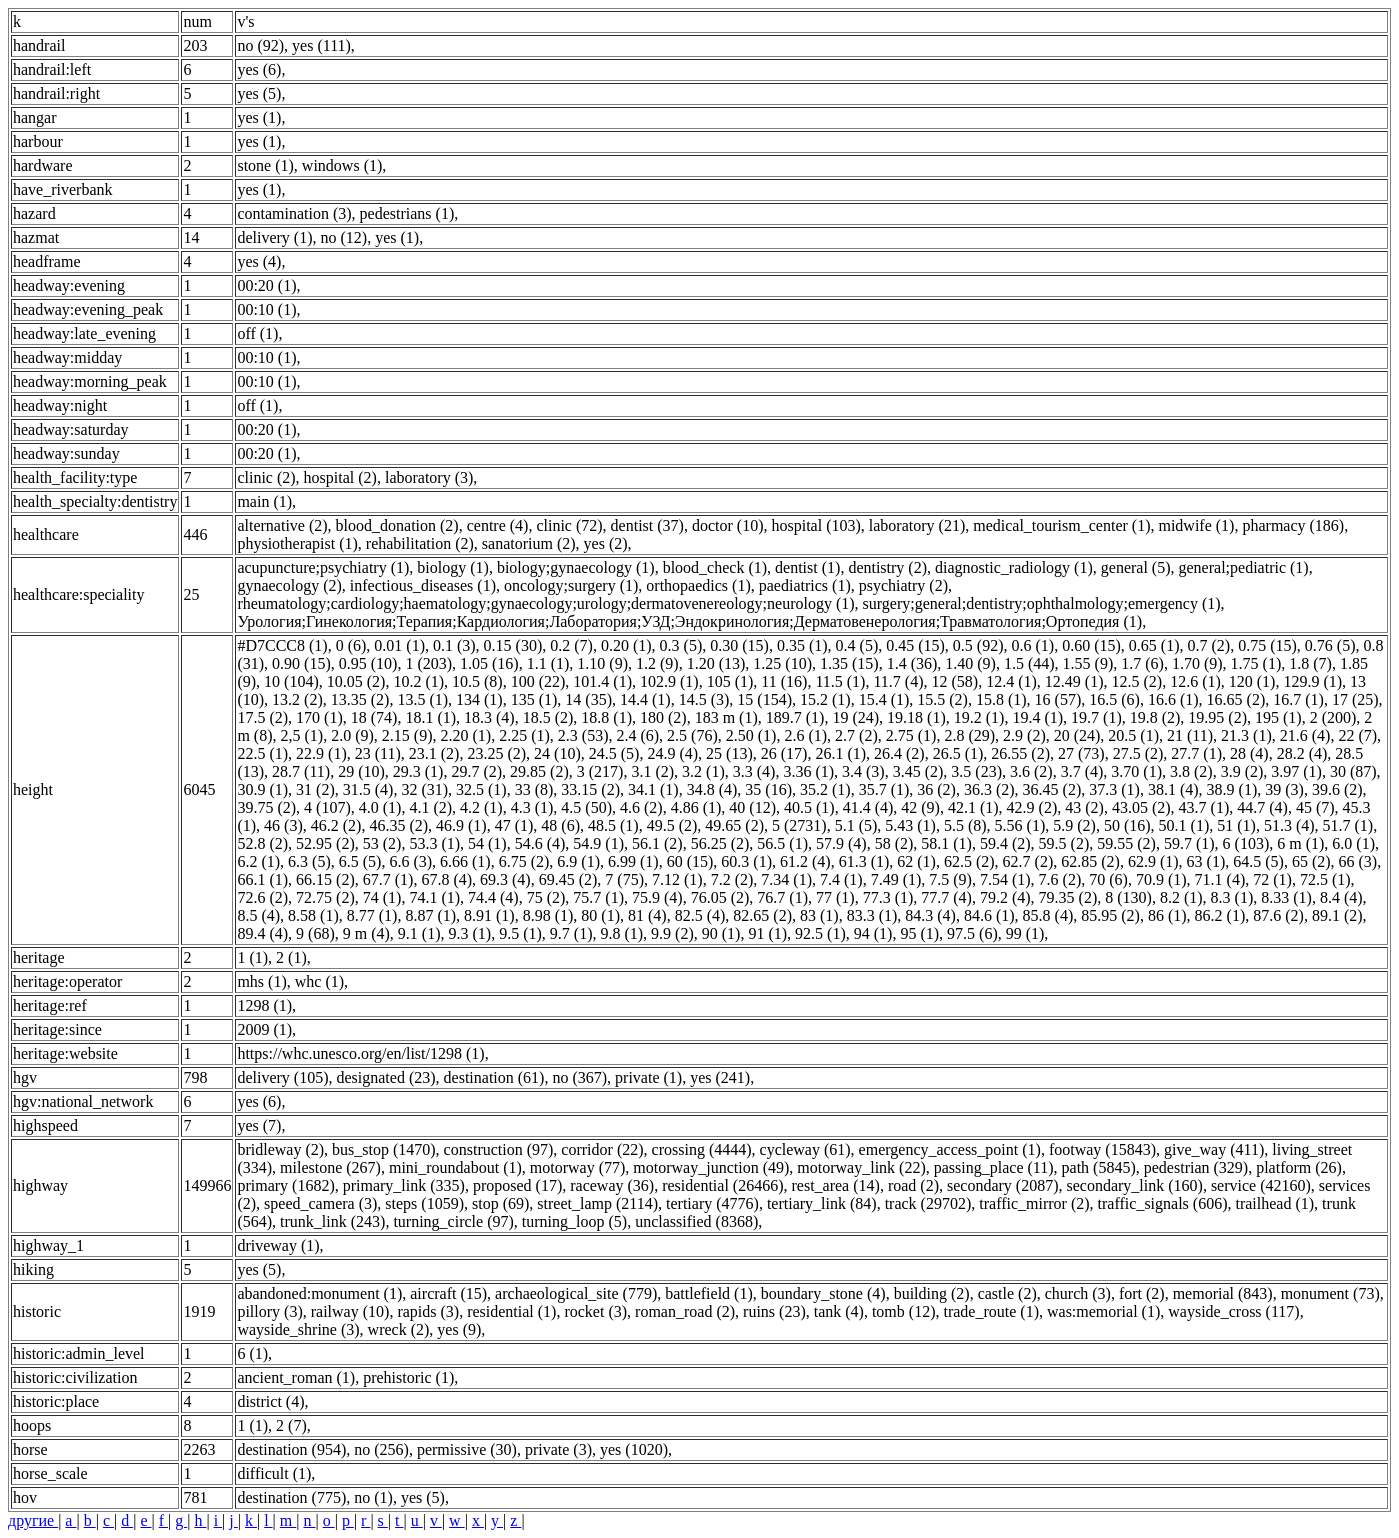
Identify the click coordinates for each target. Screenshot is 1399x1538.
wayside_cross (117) (1233, 1311)
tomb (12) (904, 1311)
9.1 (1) (419, 933)
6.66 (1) (465, 861)
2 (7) (291, 1425)
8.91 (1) (489, 915)
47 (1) (514, 825)
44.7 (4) (1262, 807)
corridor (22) (602, 1149)
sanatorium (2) (529, 543)
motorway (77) (578, 1167)
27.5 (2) (1138, 753)
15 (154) (764, 699)
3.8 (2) (1191, 771)
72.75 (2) (325, 897)
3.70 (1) (1136, 771)
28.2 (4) (1302, 753)
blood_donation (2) (397, 525)
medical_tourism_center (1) (1061, 525)
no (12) (343, 237)
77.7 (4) (946, 897)
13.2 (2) (297, 699)
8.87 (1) (430, 915)
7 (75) (624, 879)
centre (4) (498, 525)
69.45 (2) (568, 879)
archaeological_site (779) (576, 1293)
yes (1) (259, 117)
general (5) (1136, 567)
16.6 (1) (1173, 699)
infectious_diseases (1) (423, 585)
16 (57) (1058, 699)
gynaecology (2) (289, 585)
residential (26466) (722, 1185)
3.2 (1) (703, 771)
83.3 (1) (872, 915)
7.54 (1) (1005, 879)
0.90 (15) (301, 663)
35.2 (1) (825, 789)
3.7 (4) (1082, 771)
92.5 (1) (820, 933)
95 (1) (919, 933)
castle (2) (1007, 1293)
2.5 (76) (692, 735)
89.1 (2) (1337, 915)
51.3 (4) (1289, 825)
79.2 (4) (1005, 897)
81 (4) (647, 915)
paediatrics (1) (805, 585)
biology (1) (453, 567)
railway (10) (350, 1311)
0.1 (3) (454, 645)
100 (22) (538, 681)
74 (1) (382, 897)
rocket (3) (595, 1311)
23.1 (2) (434, 753)
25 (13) (729, 753)
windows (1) (342, 165)
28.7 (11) (301, 771)
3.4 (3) (863, 771)
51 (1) (1236, 825)
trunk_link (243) (332, 1221)
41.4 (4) (868, 807)
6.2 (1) (258, 861)
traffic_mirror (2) (1034, 1203)
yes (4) (259, 261)
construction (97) (499, 1149)
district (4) (270, 1401)
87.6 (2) (1278, 915)
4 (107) (327, 807)
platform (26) (1299, 1167)
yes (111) (321, 45)
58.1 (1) (946, 843)
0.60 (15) (1091, 645)
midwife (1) (1196, 525)
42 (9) (920, 807)
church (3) (1078, 1293)
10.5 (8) (477, 681)
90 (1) (721, 933)
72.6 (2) (262, 897)
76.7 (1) (782, 897)
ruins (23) (774, 1311)
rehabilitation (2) (420, 543)
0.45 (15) (915, 645)
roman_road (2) (685, 1311)
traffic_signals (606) (1163, 1203)
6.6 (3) (410, 861)
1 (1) (252, 957)
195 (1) (1278, 717)
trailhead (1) (1274, 1203)
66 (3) (1358, 861)
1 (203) (428, 663)
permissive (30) (467, 1449)
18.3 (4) (489, 717)
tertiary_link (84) (822, 1203)
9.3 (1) (469, 933)
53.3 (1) (434, 843)
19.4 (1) (1037, 717)
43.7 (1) (1204, 807)
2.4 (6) (637, 735)
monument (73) (1330, 1293)
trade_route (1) (991, 1311)
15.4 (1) (884, 699)
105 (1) (730, 681)
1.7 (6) (1142, 663)
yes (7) (259, 1125)
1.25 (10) (782, 663)
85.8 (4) (1048, 915)
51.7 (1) (1348, 825)
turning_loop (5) (574, 1221)
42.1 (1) (973, 807)
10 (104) (291, 681)
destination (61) (494, 1077)
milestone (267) (330, 1167)
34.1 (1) (653, 789)
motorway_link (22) (861, 1167)
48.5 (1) (613, 825)
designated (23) (385, 1077)
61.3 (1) (864, 861)
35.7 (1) (884, 789)
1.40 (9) (970, 663)
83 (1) (819, 915)
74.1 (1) (434, 897)
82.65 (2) (762, 915)
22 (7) (1357, 735)
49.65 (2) (734, 825)
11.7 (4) (898, 681)
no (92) (260, 45)
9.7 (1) (571, 933)
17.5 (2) (262, 717)
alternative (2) (282, 525)
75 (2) (546, 897)
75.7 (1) (598, 897)
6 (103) (1246, 843)
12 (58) (955, 681)
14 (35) (588, 699)
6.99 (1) (633, 861)
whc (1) (319, 981)
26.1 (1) (840, 753)
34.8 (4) (712, 789)
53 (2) (382, 843)
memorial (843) (1223, 1293)
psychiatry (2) (903, 585)
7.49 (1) (896, 879)
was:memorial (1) (1103, 1311)
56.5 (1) (782, 843)
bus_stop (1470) (384, 1149)
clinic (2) (266, 477)
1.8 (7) (1310, 663)
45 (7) (1315, 807)
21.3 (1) (1246, 735)
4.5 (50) (586, 807)
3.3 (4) (754, 771)
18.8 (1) (606, 717)
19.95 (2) (1217, 717)
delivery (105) (282, 1077)
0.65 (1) (1154, 645)
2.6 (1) (805, 735)
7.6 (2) (1060, 879)
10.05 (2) (356, 681)
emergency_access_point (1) (950, 1149)
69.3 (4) (505, 879)
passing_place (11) (994, 1167)
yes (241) (720, 1077)
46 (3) (283, 825)
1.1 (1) (548, 663)
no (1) (373, 1497)
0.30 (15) (739, 645)
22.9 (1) (321, 753)
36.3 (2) (989, 789)
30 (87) (1353, 771)
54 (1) (487, 843)
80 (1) (600, 915)
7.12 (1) (677, 879)
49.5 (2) (672, 825)
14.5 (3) (704, 699)
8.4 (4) (1341, 897)
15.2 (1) (825, 699)
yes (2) (606, 543)
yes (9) (459, 1329)
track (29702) (928, 1203)
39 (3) (1284, 789)
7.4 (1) (841, 879)
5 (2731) (799, 825)
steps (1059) (424, 1203)
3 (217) (600, 771)
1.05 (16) (489, 663)
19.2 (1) (979, 717)
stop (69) (500, 1203)
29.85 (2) (539, 771)
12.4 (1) (1011, 681)
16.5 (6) (1114, 699)
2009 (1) (264, 1029)
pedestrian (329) (1196, 1167)
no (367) (579, 1077)
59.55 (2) (1126, 843)
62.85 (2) (1090, 861)
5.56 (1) (1020, 825)
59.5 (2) (1064, 843)
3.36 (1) (808, 771)
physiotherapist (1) (297, 543)
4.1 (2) (430, 807)
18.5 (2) (548, 717)
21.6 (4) (1305, 735)
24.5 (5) (614, 753)
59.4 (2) (1005, 843)
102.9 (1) (669, 681)
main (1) (264, 501)
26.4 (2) (899, 753)
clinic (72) (569, 525)
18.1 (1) (430, 717)
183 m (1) (726, 717)
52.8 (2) (262, 843)
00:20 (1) (266, 285)
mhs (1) (261, 981)
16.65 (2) (1236, 699)
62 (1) (916, 861)
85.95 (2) (1110, 915)
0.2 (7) (571, 645)
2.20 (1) (465, 735)
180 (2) (663, 717)
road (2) (913, 1185)
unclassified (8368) (696, 1221)
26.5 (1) (958, 753)
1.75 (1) (1256, 663)
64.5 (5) (1258, 861)
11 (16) (784, 681)
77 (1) (835, 897)
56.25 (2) (720, 843)
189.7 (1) (795, 717)
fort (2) (1142, 1293)
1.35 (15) (849, 663)
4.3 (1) (532, 807)
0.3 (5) (681, 645)
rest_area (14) (835, 1185)
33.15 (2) (590, 789)
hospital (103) (815, 525)
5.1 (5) (856, 825)
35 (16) (768, 789)
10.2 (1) (418, 681)
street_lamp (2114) (597, 1203)
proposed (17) (517, 1185)
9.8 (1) (621, 933)
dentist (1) (807, 567)
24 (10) (557, 753)
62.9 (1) (1153, 861)
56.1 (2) (657, 843)
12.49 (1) (1074, 681)
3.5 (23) (976, 771)
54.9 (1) (598, 843)
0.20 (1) (626, 645)
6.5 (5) (360, 861)
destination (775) (291, 1497)
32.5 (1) (481, 789)
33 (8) (534, 789)
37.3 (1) (1114, 789)
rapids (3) (428, 1311)
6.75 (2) (524, 861)
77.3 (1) (888, 897)
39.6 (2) (1337, 789)
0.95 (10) (368, 663)
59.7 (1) (1189, 843)
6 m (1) (1300, 843)
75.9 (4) (657, 897)
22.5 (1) (262, 753)
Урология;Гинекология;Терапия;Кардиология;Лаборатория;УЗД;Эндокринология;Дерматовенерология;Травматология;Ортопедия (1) (689, 621)
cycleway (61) (805, 1149)
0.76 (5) (1330, 645)
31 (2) (315, 789)
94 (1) (873, 933)
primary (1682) (285, 1185)
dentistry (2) (887, 567)
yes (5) (259, 93)
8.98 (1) (548, 915)
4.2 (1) (481, 807)
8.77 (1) (372, 915)
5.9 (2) (1074, 825)
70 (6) (1108, 879)
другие (33, 1520)
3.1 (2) (652, 771)
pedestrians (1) (407, 213)
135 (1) (534, 699)
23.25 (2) (496, 753)
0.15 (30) (513, 645)
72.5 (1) (1325, 879)
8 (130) (1128, 897)
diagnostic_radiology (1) (1014, 567)
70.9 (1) (1161, 879)
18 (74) (374, 717)
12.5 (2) (1136, 681)
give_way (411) (1214, 1149)
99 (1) (1025, 933)
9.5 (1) (520, 933)
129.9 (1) (1312, 681)
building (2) (932, 1293)
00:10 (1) (266, 309)
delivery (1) (274, 237)
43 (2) (1084, 807)
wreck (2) (399, 1329)
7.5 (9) (950, 879)
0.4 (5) (857, 645)
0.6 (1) (1033, 645)
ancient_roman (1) (296, 1377)
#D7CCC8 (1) (282, 645)
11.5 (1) (840, 681)
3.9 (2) (1242, 771)
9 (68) (315, 933)
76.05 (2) (720, 897)
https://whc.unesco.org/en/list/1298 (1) (360, 1053)
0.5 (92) (978, 645)
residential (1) (511, 1311)
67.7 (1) (388, 879)
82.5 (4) (700, 915)
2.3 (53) (583, 735)
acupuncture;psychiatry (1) (323, 567)
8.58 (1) (313, 915)
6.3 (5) (309, 861)
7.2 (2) (732, 879)
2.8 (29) (969, 735)
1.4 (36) (912, 663)
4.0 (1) (380, 807)
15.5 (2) (942, 699)
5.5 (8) (965, 825)
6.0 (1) (1353, 843)
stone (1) (265, 165)
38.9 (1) (1232, 789)
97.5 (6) (972, 933)
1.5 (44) (1029, 663)
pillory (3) (269, 1311)
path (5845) (1099, 1167)
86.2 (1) (1220, 915)
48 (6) (560, 825)
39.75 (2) (266, 807)
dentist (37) (647, 525)
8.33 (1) (1286, 897)
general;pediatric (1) (1244, 567)
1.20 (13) (716, 663)
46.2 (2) (336, 825)
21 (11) (1190, 735)
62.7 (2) (1028, 861)
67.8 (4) (446, 879)
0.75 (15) (1267, 645)
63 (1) (1206, 861)
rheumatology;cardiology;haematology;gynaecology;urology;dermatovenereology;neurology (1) (545, 603)
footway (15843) (1102, 1149)
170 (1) (319, 717)
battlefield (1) (709, 1293)
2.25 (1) (524, 735)
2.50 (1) (751, 735)
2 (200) (1333, 717)
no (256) (381, 1449)
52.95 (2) (325, 843)
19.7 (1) (1096, 717)
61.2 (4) (805, 861)
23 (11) (378, 753)
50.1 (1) (1184, 825)
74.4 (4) (493, 897)
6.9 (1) (578, 861)
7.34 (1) (786, 879)
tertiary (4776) (712, 1203)
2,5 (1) (302, 735)
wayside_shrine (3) (298, 1329)
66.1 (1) (262, 879)
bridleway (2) (280, 1149)
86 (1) (1167, 915)
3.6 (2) (1031, 771)
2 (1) (291, 957)
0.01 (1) (399, 645)
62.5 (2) (969, 861)
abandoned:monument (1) (319, 1293)
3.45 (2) (918, 771)
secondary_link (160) (1134, 1185)
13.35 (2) (360, 699)
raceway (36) (612, 1185)
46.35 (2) (398, 825)
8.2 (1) (1181, 897)
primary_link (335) (404, 1185)
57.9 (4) (841, 843)
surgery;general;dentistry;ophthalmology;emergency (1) (1042, 603)
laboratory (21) (917, 525)
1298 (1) (264, 1005)
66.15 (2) (325, 879)
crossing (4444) (702, 1149)
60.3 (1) (746, 861)
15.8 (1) (1001, 699)
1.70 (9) (1197, 663)
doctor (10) (728, 525)
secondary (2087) (1003, 1185)
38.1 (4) (1173, 789)
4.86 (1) (696, 807)
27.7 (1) (1196, 753)
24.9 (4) (672, 753)
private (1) (648, 1077)
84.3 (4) (930, 915)
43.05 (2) (1141, 807)
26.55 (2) (1020, 753)
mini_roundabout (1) (455, 1167)
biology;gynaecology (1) (576, 567)
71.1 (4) (1220, 879)
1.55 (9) (1088, 663)
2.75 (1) (911, 735)
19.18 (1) (916, 717)
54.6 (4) (540, 843)
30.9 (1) (262, 789)
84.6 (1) (989, 915)
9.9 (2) (672, 933)
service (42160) (1261, 1185)
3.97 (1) (1296, 771)
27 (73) (1081, 753)
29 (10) (361, 771)
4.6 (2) (641, 807)
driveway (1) (278, 1245)
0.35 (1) (802, 645)
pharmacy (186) (1293, 525)
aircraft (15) (448, 1293)
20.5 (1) (1133, 735)
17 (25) (1355, 699)
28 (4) (1249, 753)
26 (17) (784, 753)
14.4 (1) (645, 699)
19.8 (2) (1155, 717)
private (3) (558, 1449)
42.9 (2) (1032, 807)
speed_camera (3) (320, 1203)
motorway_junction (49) (711, 1167)
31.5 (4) (368, 789)
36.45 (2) (1052, 789)
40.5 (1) (809, 807)
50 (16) (1127, 825)
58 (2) (894, 843)
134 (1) (479, 699)
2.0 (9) (352, 735)
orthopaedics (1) (698, 585)
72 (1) (1272, 879)
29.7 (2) (476, 771)
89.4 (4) (262, 933)
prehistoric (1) (408, 1377)
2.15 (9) (407, 735)
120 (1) (1252, 681)
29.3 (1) (418, 771)
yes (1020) (634, 1449)
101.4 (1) (602, 681)
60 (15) (690, 861)
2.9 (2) (1024, 735)
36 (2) (936, 789)
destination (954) (291, 1449)
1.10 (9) (602, 663)
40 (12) (752, 807)
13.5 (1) (422, 699)
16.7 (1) (1298, 699)
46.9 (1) (461, 825)
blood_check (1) (715, 567)
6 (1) (252, 1353)
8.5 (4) (258, 915)
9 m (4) (366, 933)
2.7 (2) (856, 735)
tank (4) (839, 1311)
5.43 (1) (910, 825)
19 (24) (855, 717)
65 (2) (1311, 861)
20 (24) (1077, 735)
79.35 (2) (1068, 897)
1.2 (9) (657, 663)
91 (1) (767, 933)
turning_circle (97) (453, 1221)
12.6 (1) (1195, 681)
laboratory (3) (429, 477)
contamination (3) (294, 213)
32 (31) (424, 789)
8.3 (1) (1232, 897)
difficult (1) (274, 1473)
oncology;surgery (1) (571, 585)
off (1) (257, 333)
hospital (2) (340, 477)
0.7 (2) (1208, 645)
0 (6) (351, 645)
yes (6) (259, 69)
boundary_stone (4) (823, 1293)
